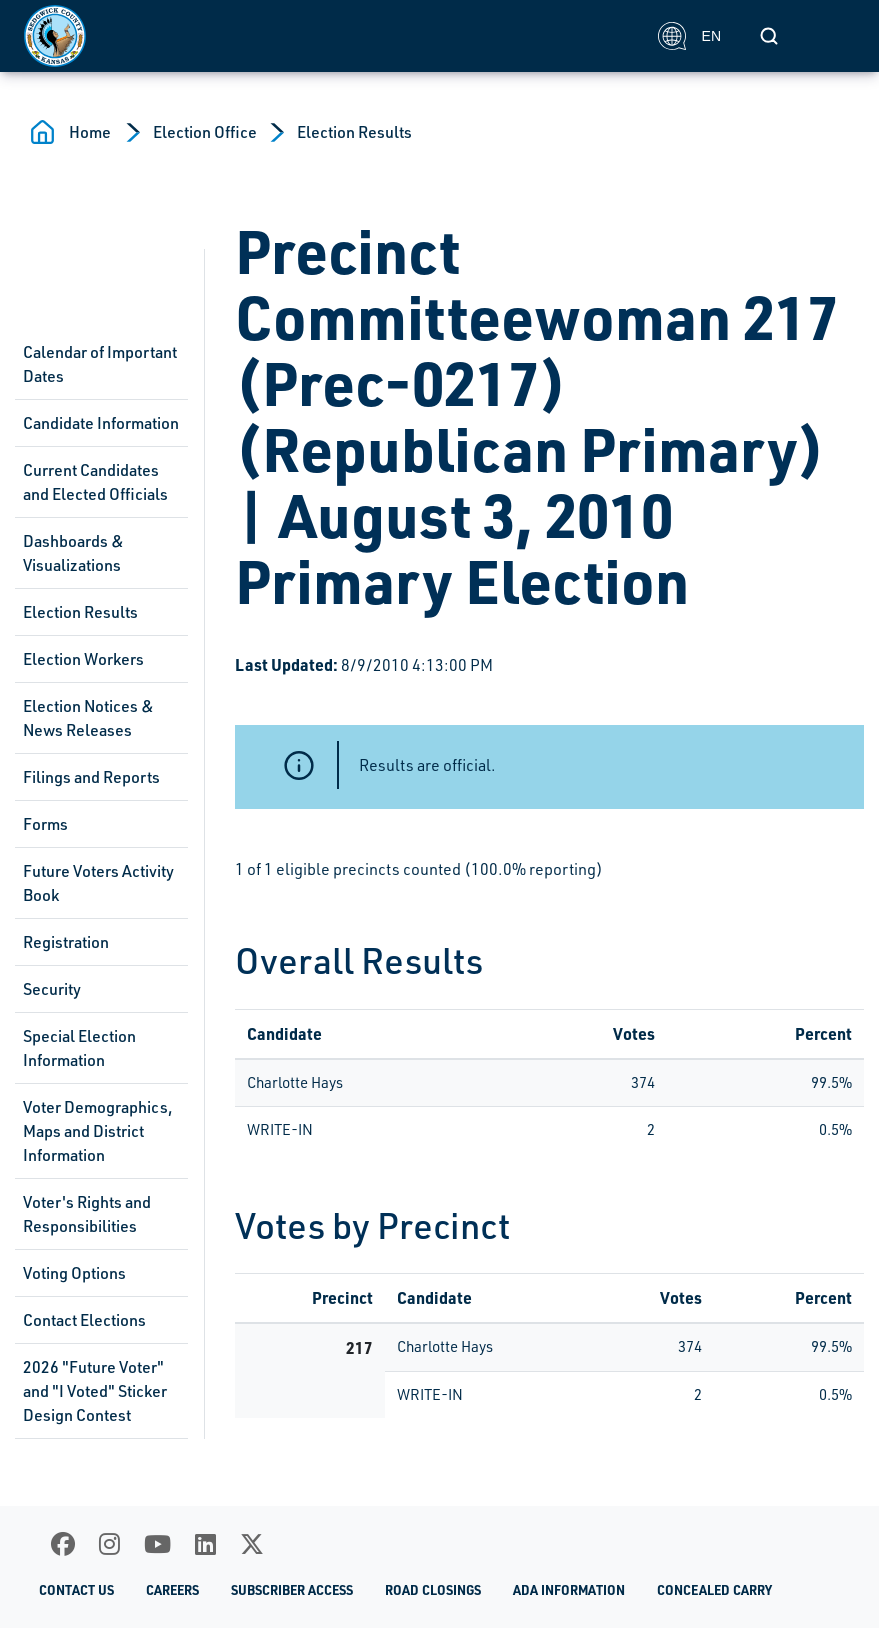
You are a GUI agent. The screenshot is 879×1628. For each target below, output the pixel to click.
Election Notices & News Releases (88, 718)
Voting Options (74, 1273)
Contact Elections (84, 1320)
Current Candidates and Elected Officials (95, 482)
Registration (66, 942)
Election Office (205, 132)
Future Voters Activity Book (98, 883)
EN (689, 36)
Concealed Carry (714, 1589)
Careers (172, 1589)
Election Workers (83, 659)
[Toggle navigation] (833, 36)
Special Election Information (79, 1048)
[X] (252, 1544)
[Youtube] (157, 1544)
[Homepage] (330, 36)
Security (52, 989)
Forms (45, 824)
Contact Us (76, 1589)
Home (90, 132)
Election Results (354, 132)
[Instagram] (109, 1544)
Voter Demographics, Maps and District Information (98, 1131)
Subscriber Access (292, 1589)
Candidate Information (101, 423)
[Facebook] (63, 1544)
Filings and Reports (91, 777)
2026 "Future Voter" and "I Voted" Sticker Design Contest (95, 1391)
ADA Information (569, 1589)
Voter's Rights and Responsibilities (87, 1214)
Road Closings (433, 1589)
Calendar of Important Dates (100, 364)
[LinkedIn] (205, 1544)
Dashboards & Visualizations (73, 553)
